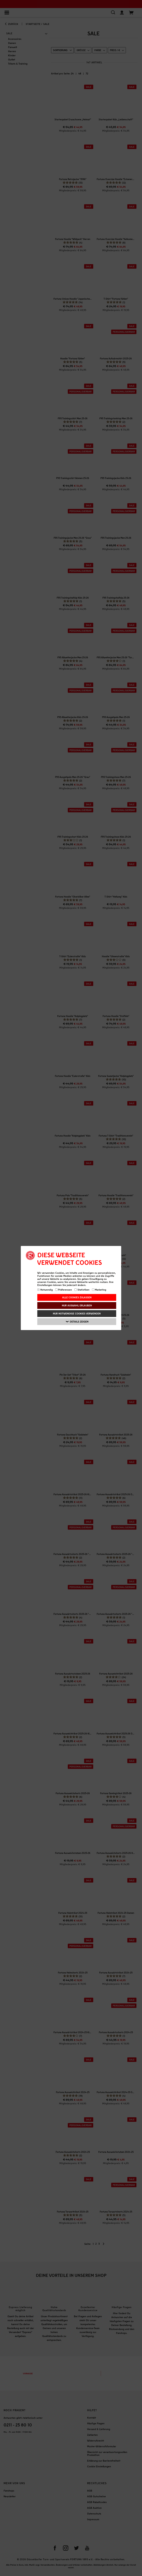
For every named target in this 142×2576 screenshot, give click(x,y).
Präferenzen (63, 1289)
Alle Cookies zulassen (76, 1297)
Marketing (99, 1289)
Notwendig (45, 1289)
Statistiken (81, 1289)
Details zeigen (77, 1321)
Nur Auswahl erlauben (77, 1305)
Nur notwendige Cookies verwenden (77, 1313)
